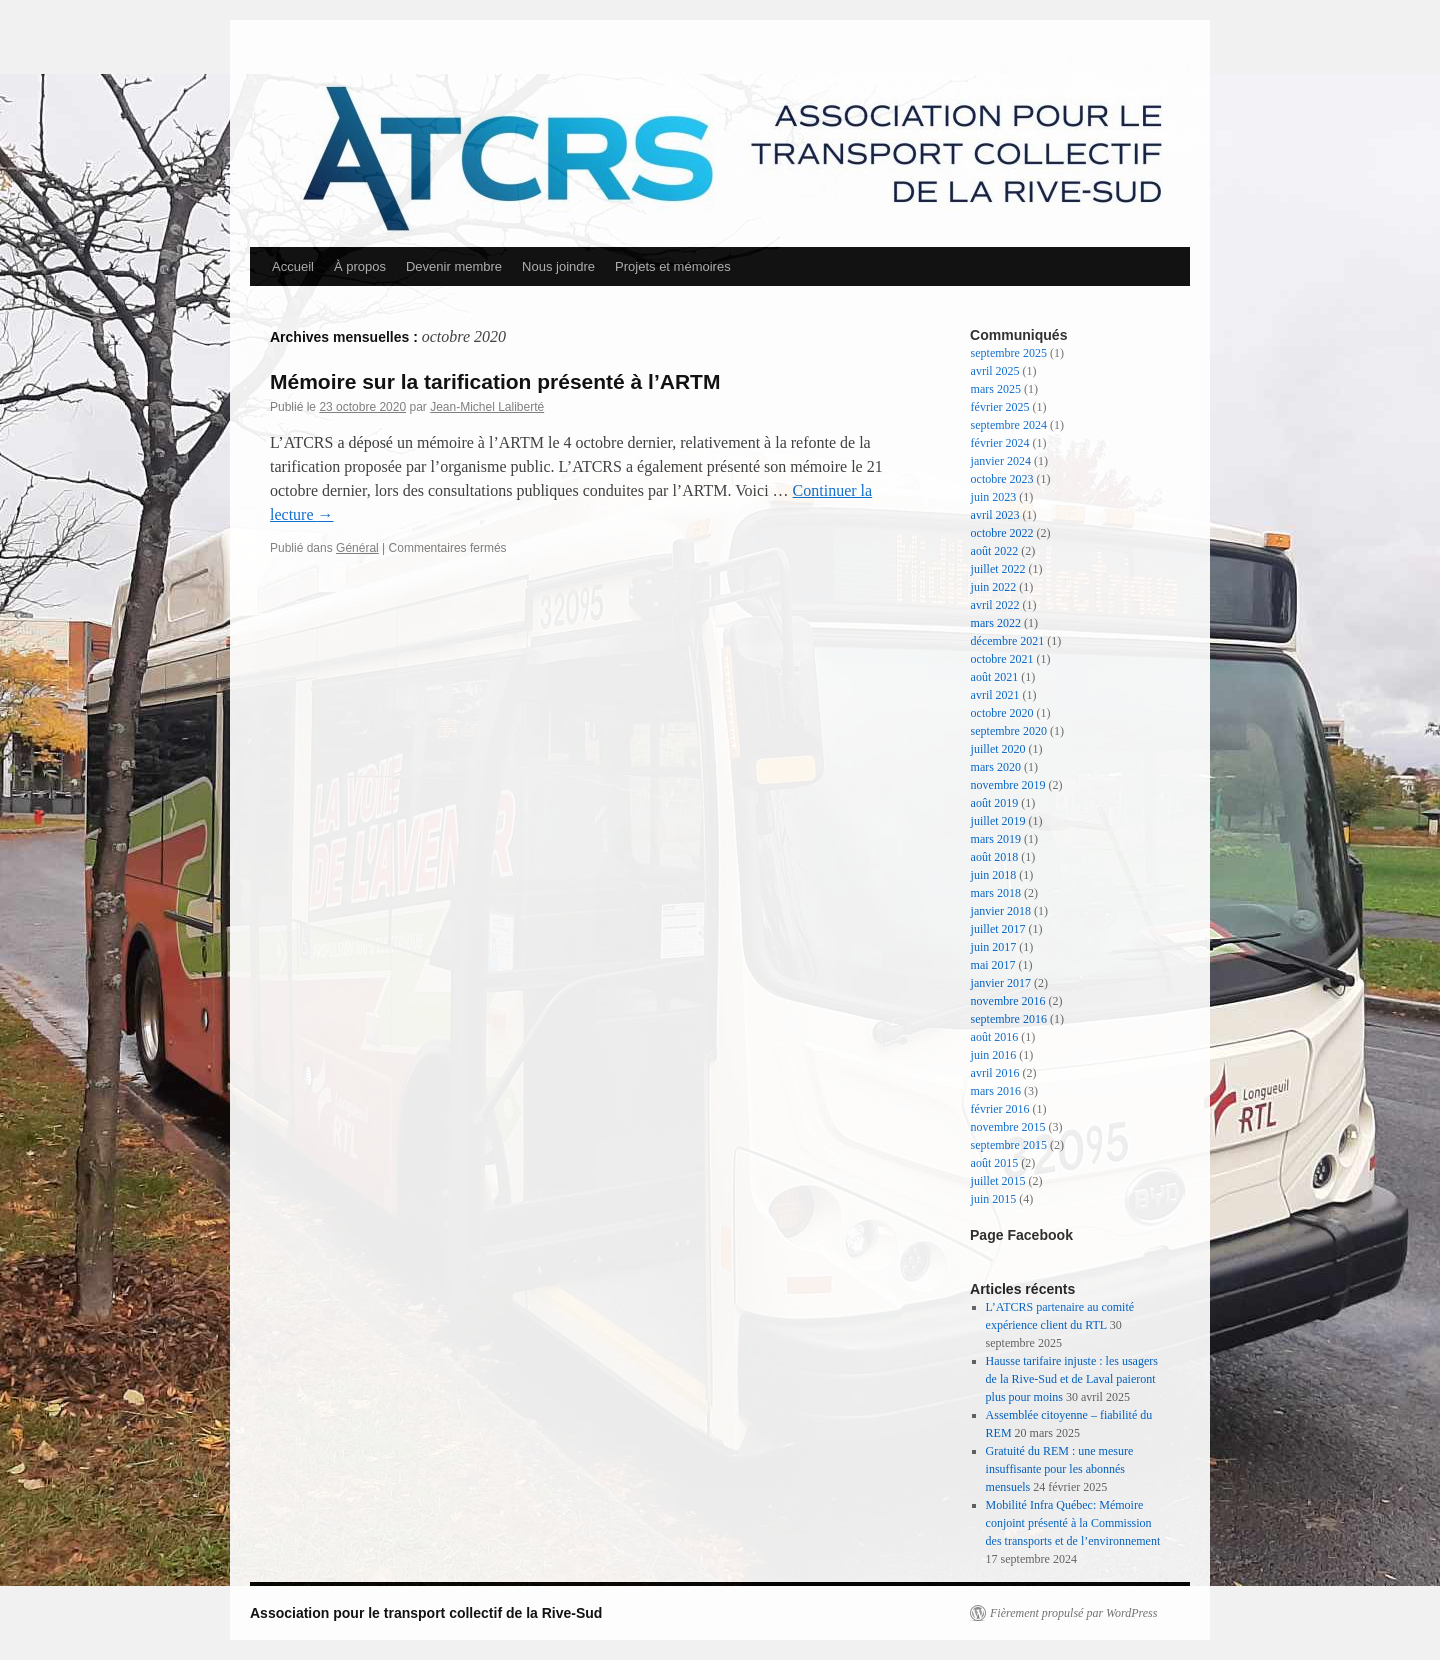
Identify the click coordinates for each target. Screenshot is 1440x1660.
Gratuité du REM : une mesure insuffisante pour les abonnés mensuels (1060, 1469)
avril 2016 (995, 1073)
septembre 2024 (1009, 425)
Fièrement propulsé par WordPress (1073, 1613)
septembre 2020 (1009, 731)
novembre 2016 (1008, 1001)
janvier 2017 (1001, 983)
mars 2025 (996, 389)
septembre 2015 (1009, 1145)
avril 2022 (995, 605)
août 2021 (995, 677)
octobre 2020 (1002, 713)
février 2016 (1000, 1109)
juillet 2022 (998, 569)
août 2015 (995, 1163)
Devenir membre (454, 266)
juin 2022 (994, 587)
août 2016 (995, 1037)
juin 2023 (994, 497)
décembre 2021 (1008, 641)
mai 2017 (993, 965)
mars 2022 (996, 623)
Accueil (293, 266)
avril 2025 (995, 371)
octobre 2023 (1002, 479)
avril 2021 (995, 695)
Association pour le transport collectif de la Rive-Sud (426, 1613)
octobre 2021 (1002, 659)
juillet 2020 (998, 749)
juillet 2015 (998, 1181)
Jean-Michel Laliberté (487, 407)
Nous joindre (558, 266)
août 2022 (995, 551)
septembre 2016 (1009, 1019)
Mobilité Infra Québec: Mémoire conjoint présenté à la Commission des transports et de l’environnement (1073, 1523)
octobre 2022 (1002, 533)
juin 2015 (994, 1199)
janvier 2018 (1001, 911)
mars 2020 (996, 767)
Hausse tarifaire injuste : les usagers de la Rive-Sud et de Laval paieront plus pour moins (1072, 1379)
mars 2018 (996, 893)
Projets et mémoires (673, 266)
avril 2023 (995, 515)
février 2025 (1000, 407)
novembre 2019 (1008, 785)
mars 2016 (996, 1091)
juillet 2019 (998, 821)
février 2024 (1000, 443)
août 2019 (995, 803)
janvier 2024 (1001, 461)
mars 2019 (996, 839)
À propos (360, 266)
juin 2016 (994, 1055)
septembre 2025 (1009, 353)
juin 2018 (994, 875)
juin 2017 (994, 947)
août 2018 (995, 857)
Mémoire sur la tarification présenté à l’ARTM (495, 381)
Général (357, 548)
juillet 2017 (998, 929)
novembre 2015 (1008, 1127)
